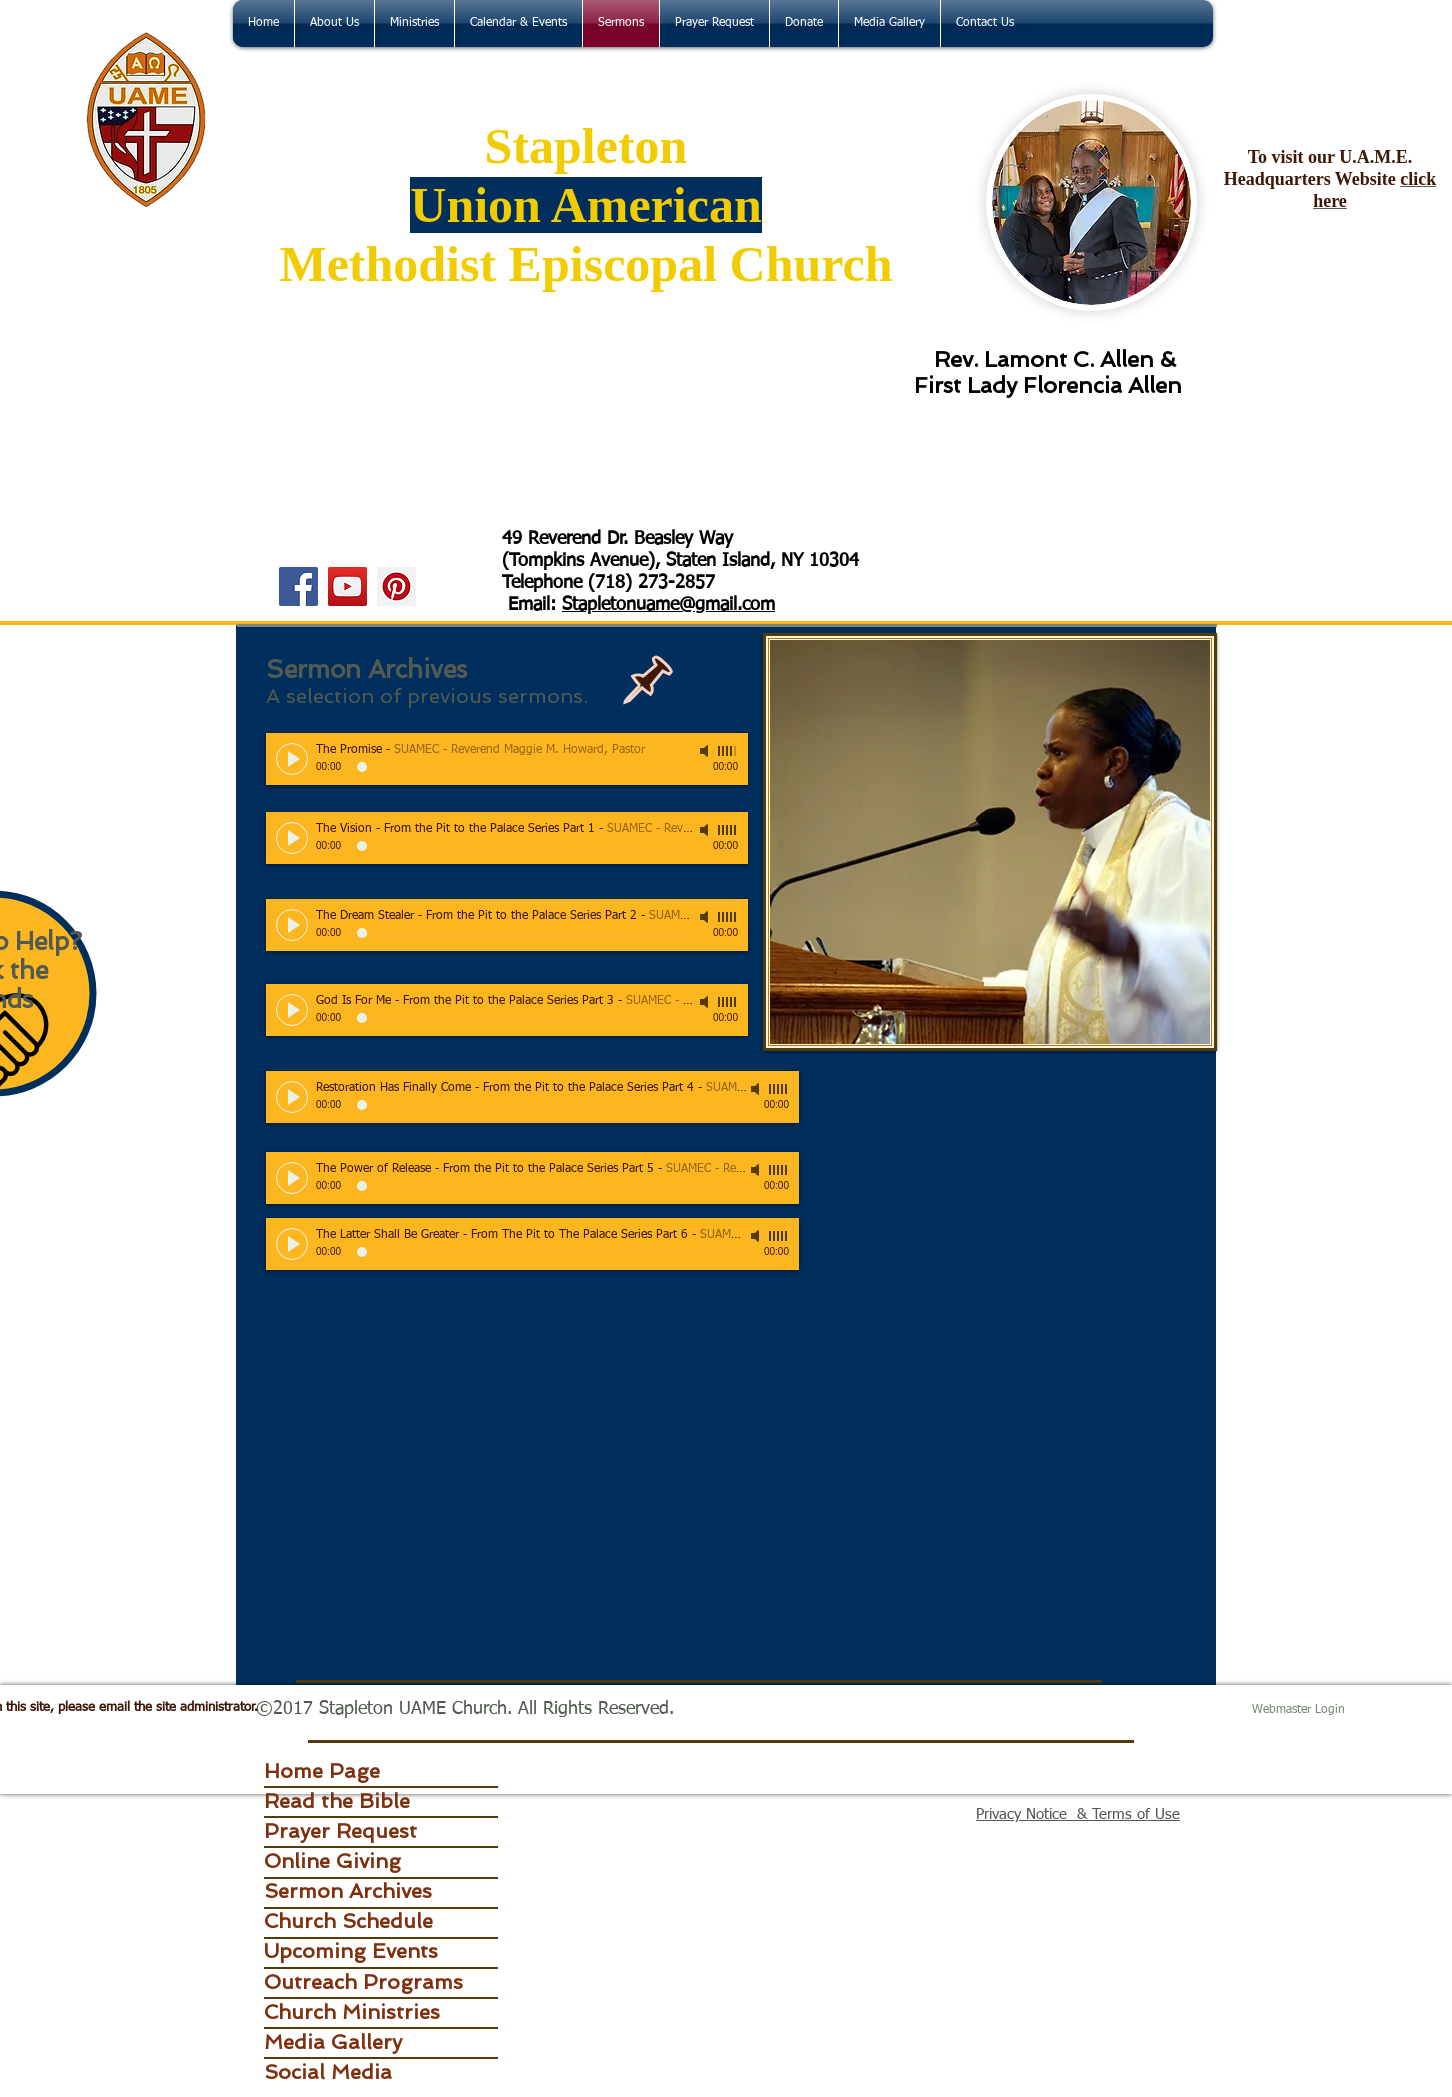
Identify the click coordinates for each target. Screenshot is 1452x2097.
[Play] (292, 759)
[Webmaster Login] (1298, 1711)
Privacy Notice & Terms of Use (1078, 1814)
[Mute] (706, 751)
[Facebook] (298, 586)
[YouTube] (347, 586)
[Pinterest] (396, 586)
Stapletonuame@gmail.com (668, 605)
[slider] (728, 751)
